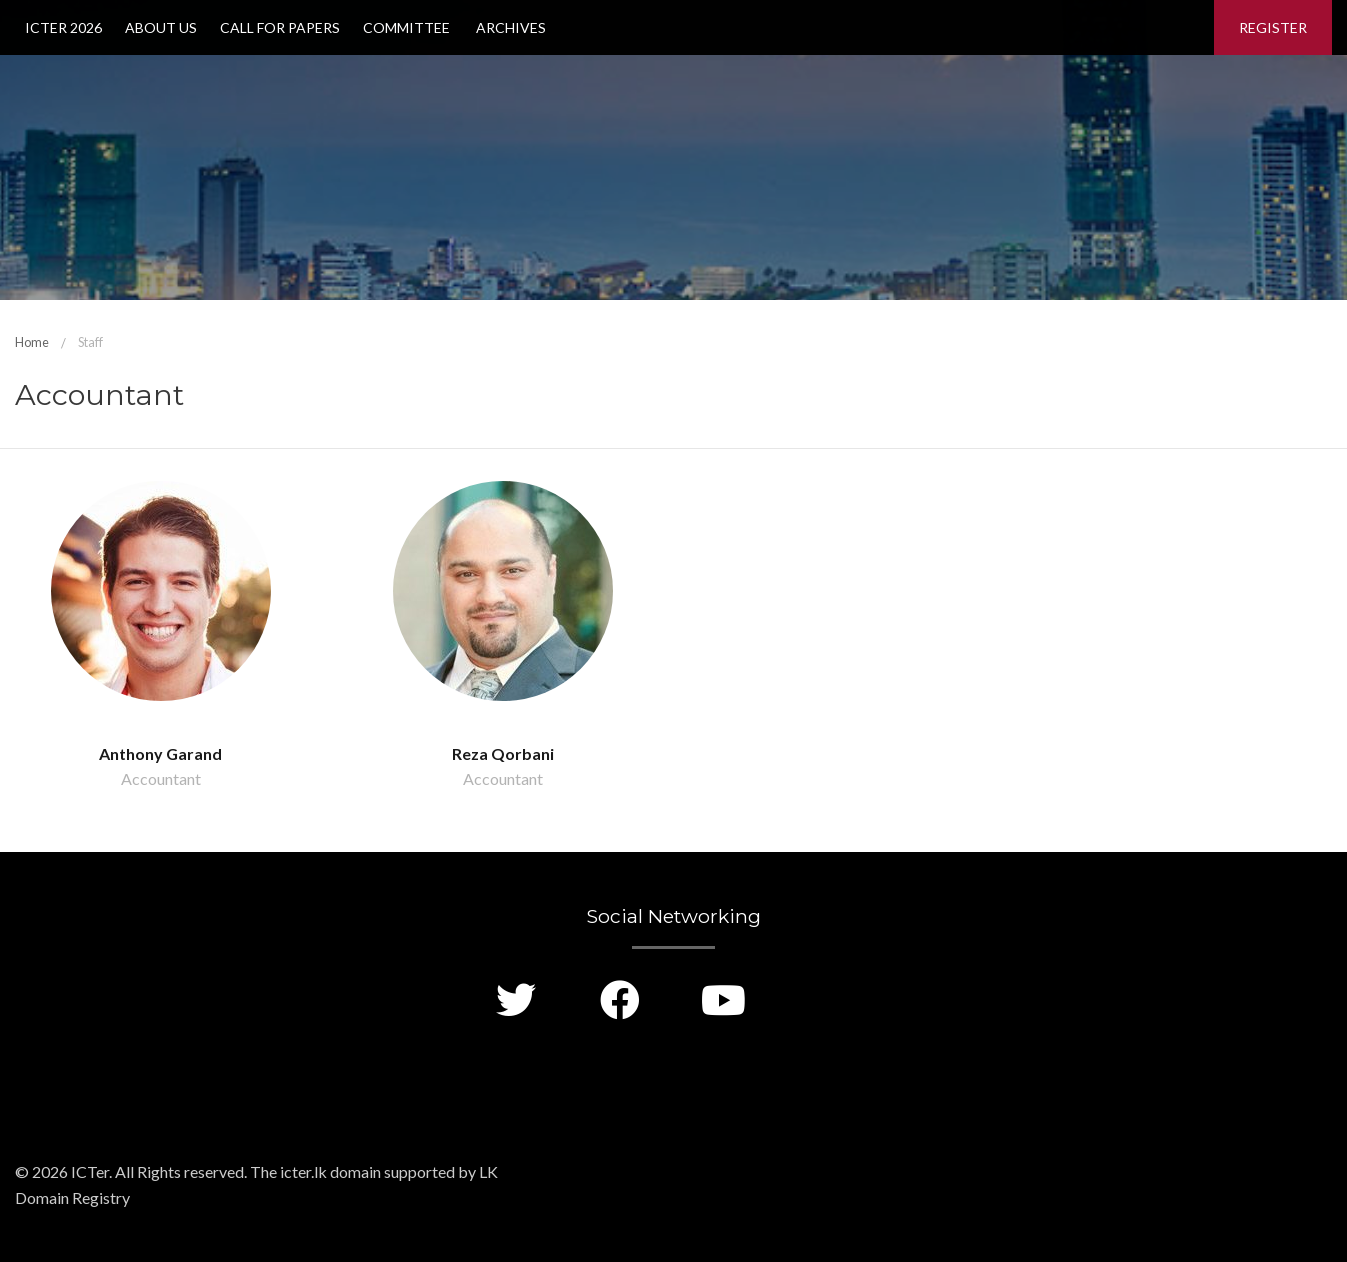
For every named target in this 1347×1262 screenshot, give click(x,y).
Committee (406, 27)
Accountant (161, 778)
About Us (161, 27)
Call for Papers (280, 27)
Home (32, 342)
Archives (509, 27)
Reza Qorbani (503, 753)
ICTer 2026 (63, 27)
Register (1273, 27)
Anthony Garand (160, 753)
